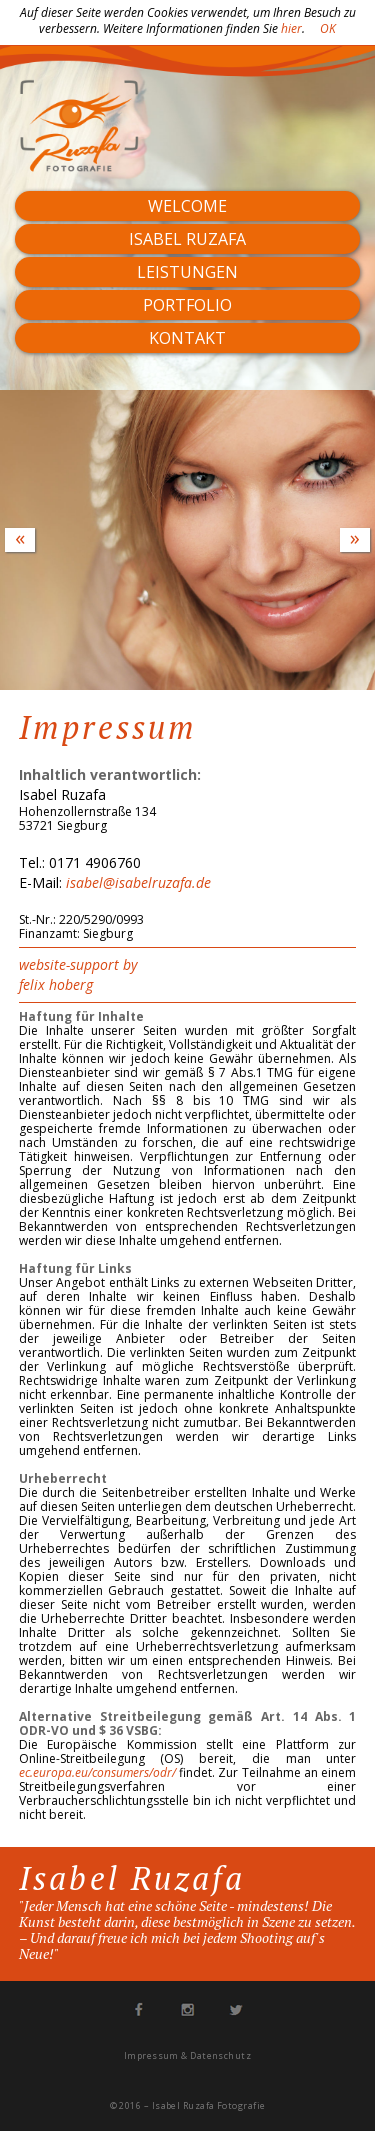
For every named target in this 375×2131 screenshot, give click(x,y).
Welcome (187, 206)
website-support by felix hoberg (78, 974)
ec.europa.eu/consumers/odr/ (97, 1772)
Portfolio (187, 305)
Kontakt (187, 338)
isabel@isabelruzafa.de (138, 882)
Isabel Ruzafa (187, 239)
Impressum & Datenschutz (187, 2055)
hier (291, 28)
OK (328, 28)
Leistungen (187, 272)
